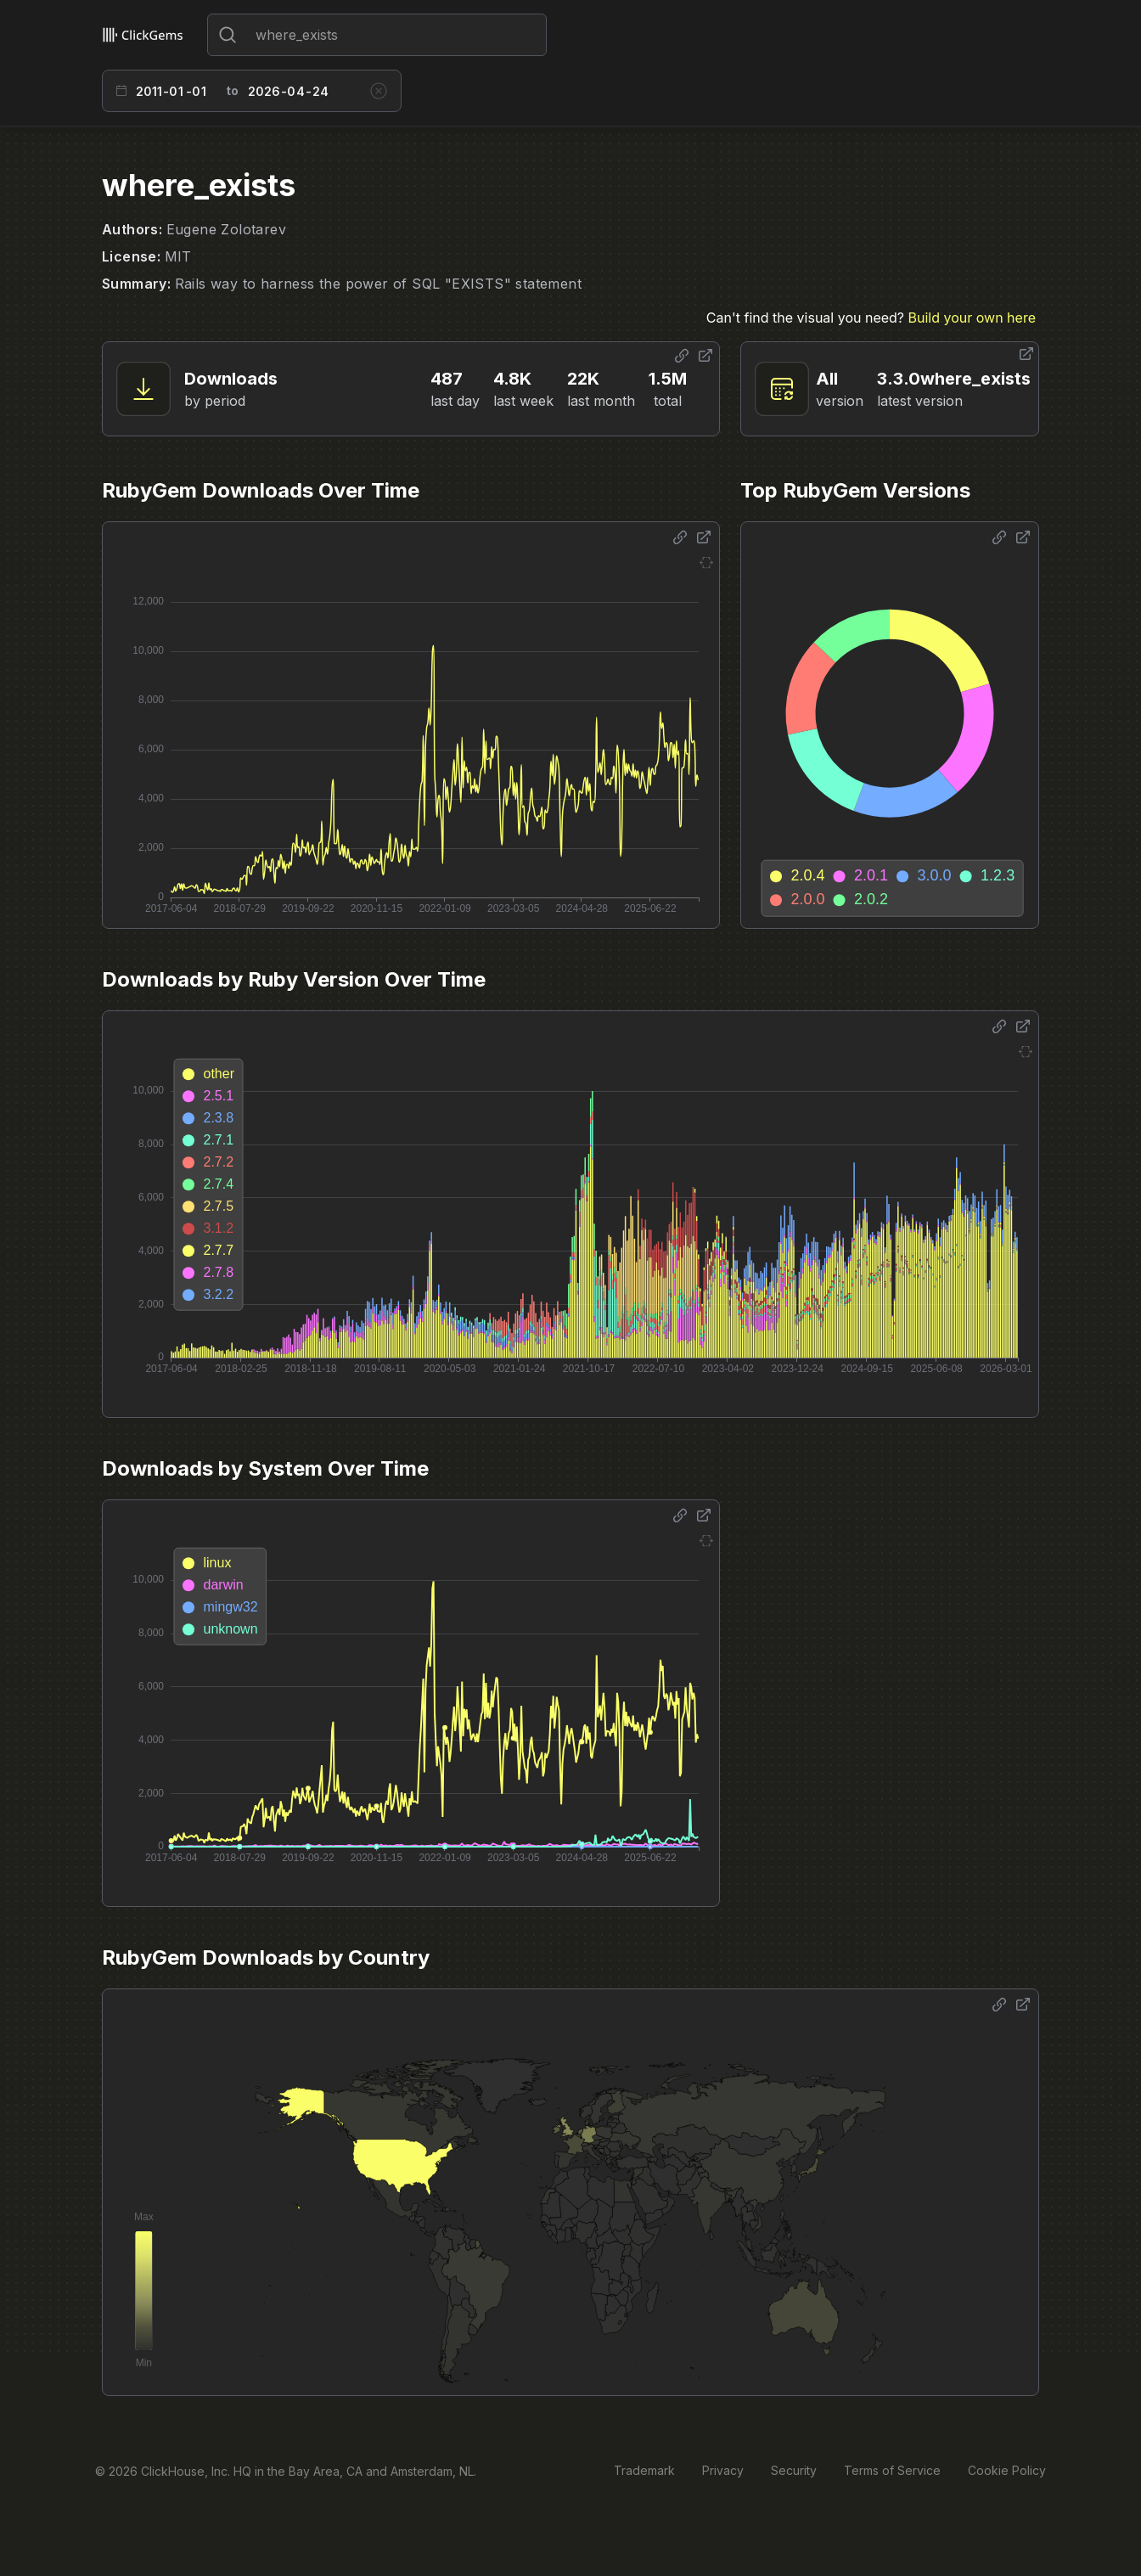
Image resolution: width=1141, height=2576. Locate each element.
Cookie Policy (1007, 2470)
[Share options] (681, 355)
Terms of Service (892, 2470)
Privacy (723, 2470)
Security (794, 2470)
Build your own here (972, 317)
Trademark (644, 2470)
